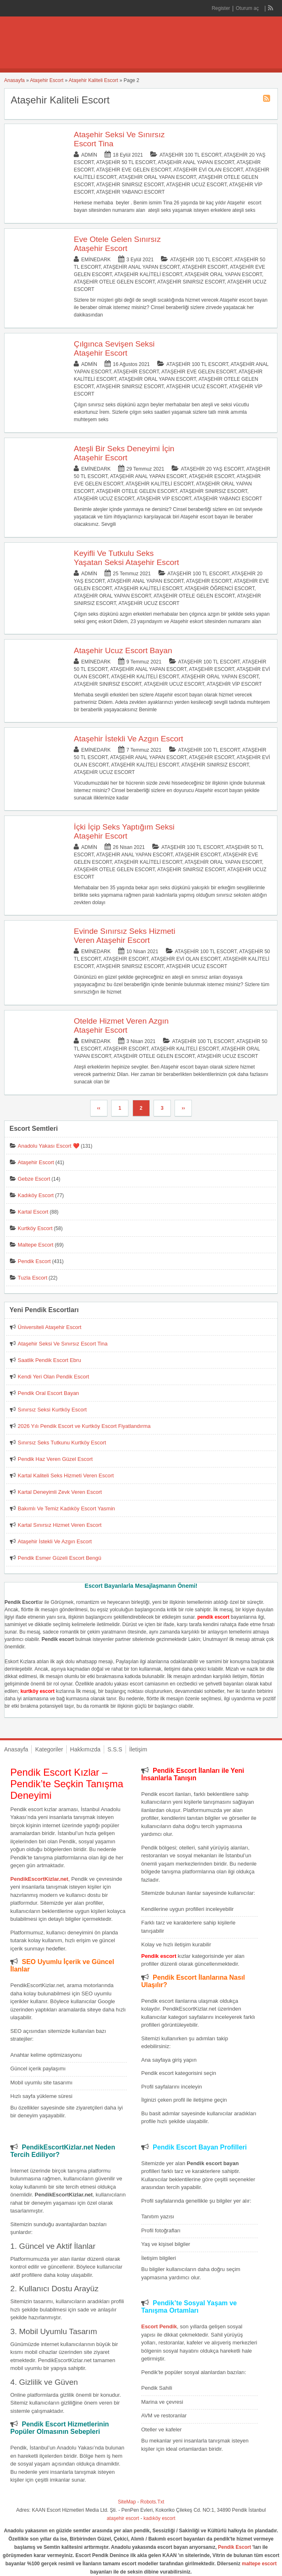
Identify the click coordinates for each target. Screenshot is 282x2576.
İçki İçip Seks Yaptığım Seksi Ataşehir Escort (124, 831)
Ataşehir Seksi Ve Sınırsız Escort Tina (62, 1344)
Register (221, 8)
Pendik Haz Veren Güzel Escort (55, 1459)
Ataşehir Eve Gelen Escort (133, 170)
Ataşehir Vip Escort (164, 499)
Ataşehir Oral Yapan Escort (157, 177)
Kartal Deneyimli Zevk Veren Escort (60, 1492)
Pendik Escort (34, 1261)
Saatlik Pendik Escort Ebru (49, 1360)
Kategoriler (49, 1749)
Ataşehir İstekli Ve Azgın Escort (128, 738)
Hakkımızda (85, 1749)
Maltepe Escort (36, 1245)
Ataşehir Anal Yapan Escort (196, 162)
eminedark (95, 260)
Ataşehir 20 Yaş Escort (212, 469)
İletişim (138, 1749)
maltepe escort (259, 2564)
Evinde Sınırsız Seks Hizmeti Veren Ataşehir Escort (124, 936)
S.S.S (114, 1749)
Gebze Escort (34, 1179)
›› (183, 1108)
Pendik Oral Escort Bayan (48, 1393)
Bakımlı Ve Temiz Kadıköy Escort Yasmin (66, 1508)
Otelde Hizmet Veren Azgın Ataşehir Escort (121, 1025)
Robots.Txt (152, 2502)
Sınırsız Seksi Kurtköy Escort (52, 1409)
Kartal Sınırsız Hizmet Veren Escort (60, 1525)
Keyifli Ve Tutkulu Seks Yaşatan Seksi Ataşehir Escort (126, 558)
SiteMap (127, 2502)
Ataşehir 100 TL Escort (190, 155)
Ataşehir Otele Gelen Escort (114, 282)
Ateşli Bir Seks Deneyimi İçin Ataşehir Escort (124, 453)
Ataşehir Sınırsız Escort (130, 185)
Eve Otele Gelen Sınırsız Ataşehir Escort (117, 244)
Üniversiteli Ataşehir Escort (50, 1327)
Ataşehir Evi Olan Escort (208, 170)
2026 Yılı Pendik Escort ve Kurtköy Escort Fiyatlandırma (84, 1426)
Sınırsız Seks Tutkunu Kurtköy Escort (62, 1442)
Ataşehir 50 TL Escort (125, 162)
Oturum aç (248, 8)
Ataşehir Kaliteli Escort (93, 80)
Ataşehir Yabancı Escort (130, 192)
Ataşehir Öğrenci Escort (219, 588)
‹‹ (98, 1108)
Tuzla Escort (32, 1278)
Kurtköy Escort (35, 1228)
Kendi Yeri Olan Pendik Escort (53, 1377)
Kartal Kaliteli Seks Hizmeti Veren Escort (66, 1475)
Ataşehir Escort (46, 80)
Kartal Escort (33, 1212)
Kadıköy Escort (36, 1195)
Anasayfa (14, 80)
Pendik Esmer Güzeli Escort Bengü (59, 1558)
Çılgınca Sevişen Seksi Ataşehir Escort (114, 348)
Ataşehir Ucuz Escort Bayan (123, 650)
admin (89, 155)
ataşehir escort (123, 2518)
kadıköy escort (159, 2518)
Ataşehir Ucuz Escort (196, 185)
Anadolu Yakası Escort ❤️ (48, 1146)
